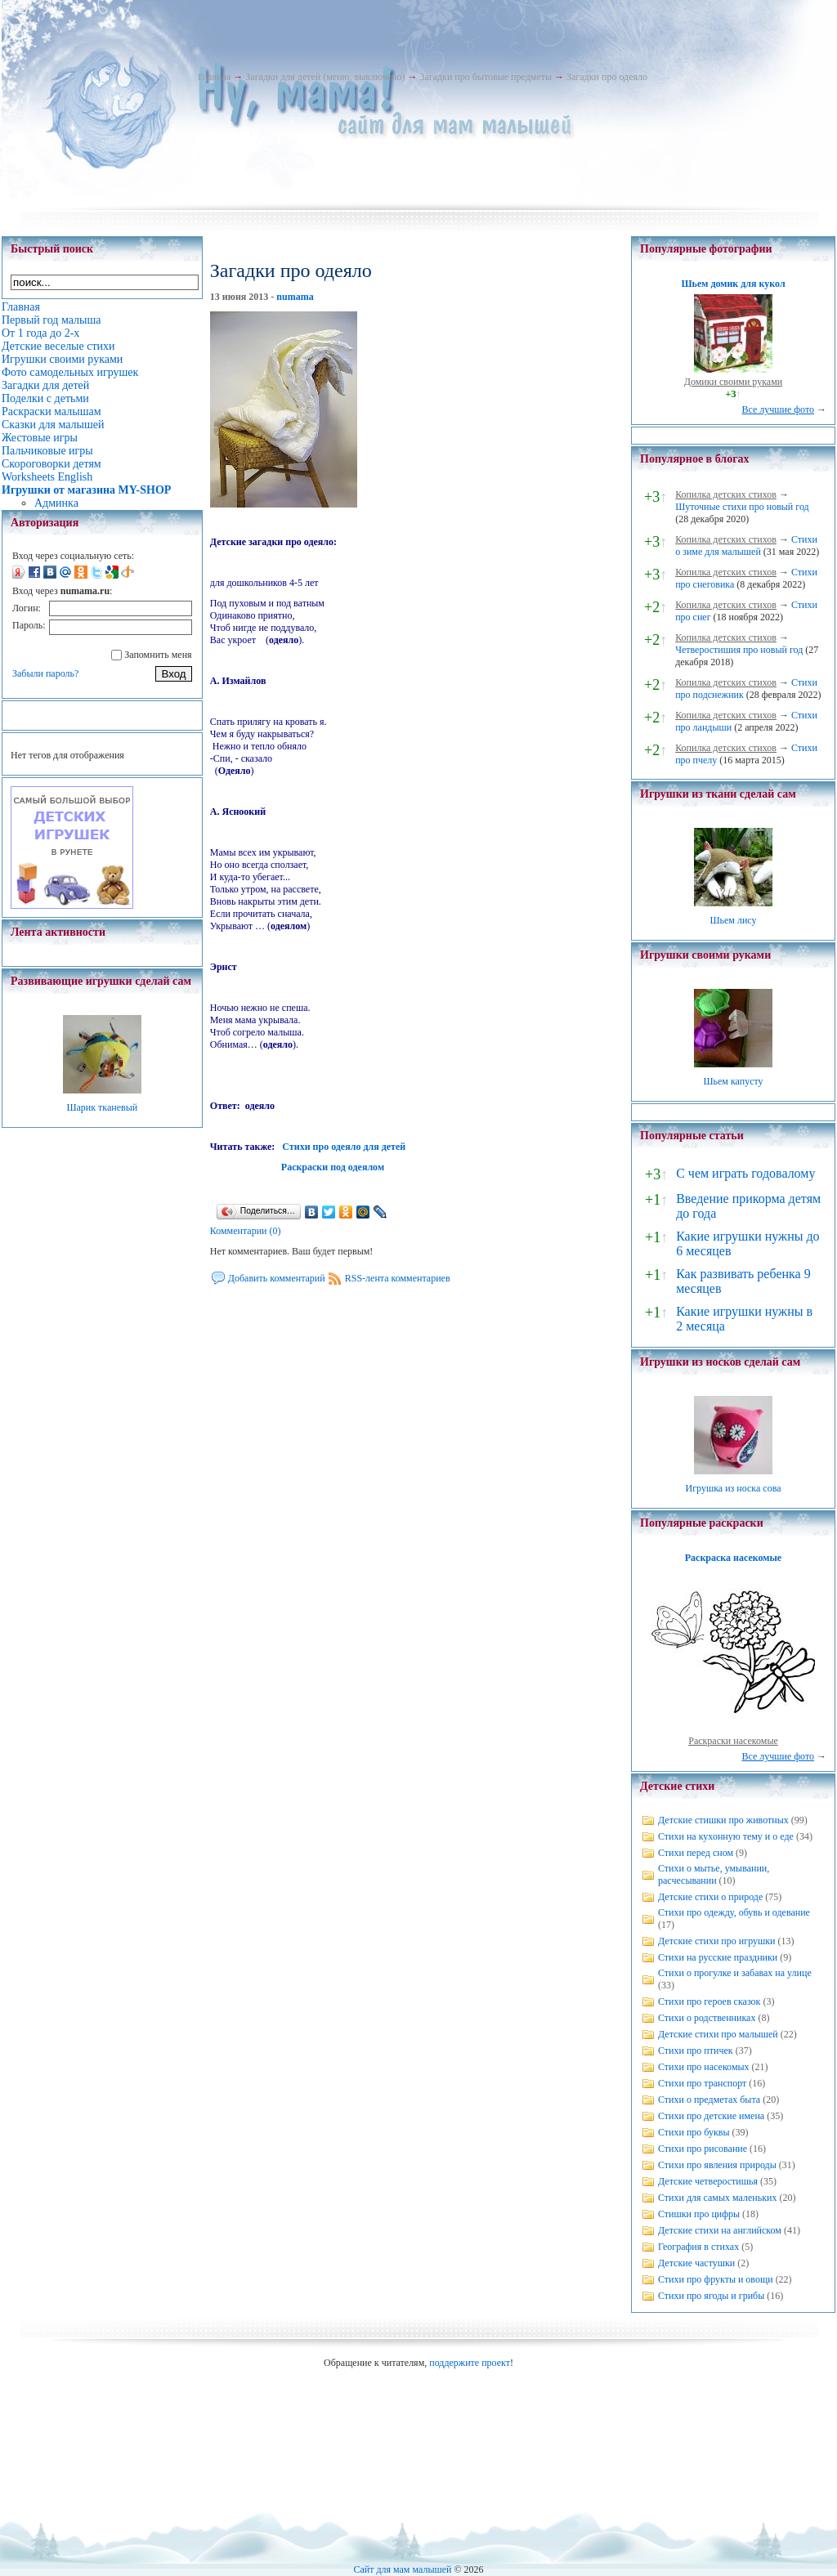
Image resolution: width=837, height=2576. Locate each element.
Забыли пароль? (45, 673)
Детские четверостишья (708, 2181)
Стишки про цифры (699, 2214)
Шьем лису (732, 920)
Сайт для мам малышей (402, 2569)
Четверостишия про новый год (739, 649)
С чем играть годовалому (745, 1173)
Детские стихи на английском (719, 2230)
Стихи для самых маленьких (717, 2197)
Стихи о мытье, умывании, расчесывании (713, 1874)
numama (294, 296)
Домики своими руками (733, 381)
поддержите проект (469, 2362)
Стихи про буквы (694, 2132)
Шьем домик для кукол (733, 283)
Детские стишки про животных (723, 1820)
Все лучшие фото (777, 409)
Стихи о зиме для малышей (746, 545)
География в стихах (698, 2246)
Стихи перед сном (695, 1852)
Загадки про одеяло (606, 77)
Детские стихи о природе (710, 1897)
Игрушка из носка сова (733, 1488)
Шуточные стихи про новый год (742, 506)
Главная (214, 77)
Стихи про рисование (702, 2148)
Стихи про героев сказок (709, 2001)
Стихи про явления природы (717, 2165)
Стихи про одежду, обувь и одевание (734, 1912)
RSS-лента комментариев (397, 1278)
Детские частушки (696, 2263)
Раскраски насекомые (733, 1740)
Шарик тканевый (101, 1107)
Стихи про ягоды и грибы (711, 2295)
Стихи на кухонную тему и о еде (726, 1836)
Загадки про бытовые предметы (485, 77)
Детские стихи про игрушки (716, 1941)
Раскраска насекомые (733, 1557)
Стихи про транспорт (702, 2083)
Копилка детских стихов (726, 494)
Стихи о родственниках (706, 2018)
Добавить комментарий (276, 1278)
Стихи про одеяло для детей (343, 1146)
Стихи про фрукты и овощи (715, 2279)
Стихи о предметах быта (709, 2099)
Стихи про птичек (695, 2050)
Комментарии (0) (245, 1231)
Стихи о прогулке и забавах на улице (735, 1973)
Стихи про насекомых (704, 2067)
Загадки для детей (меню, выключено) (325, 77)
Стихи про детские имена (711, 2116)
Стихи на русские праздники (717, 1957)
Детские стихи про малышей (718, 2034)
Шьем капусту (733, 1081)
